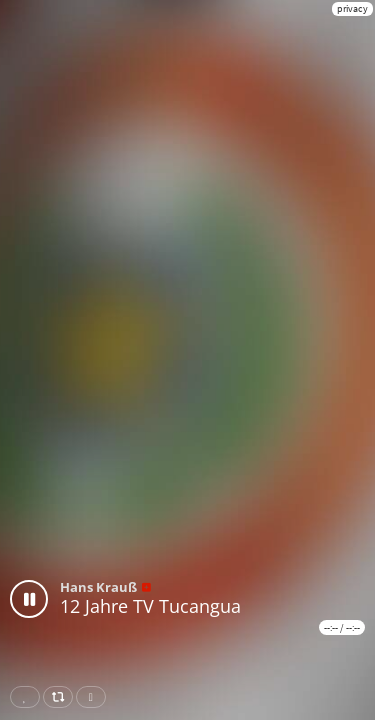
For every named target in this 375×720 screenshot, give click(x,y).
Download (95, 697)
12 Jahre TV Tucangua (150, 606)
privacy (352, 8)
